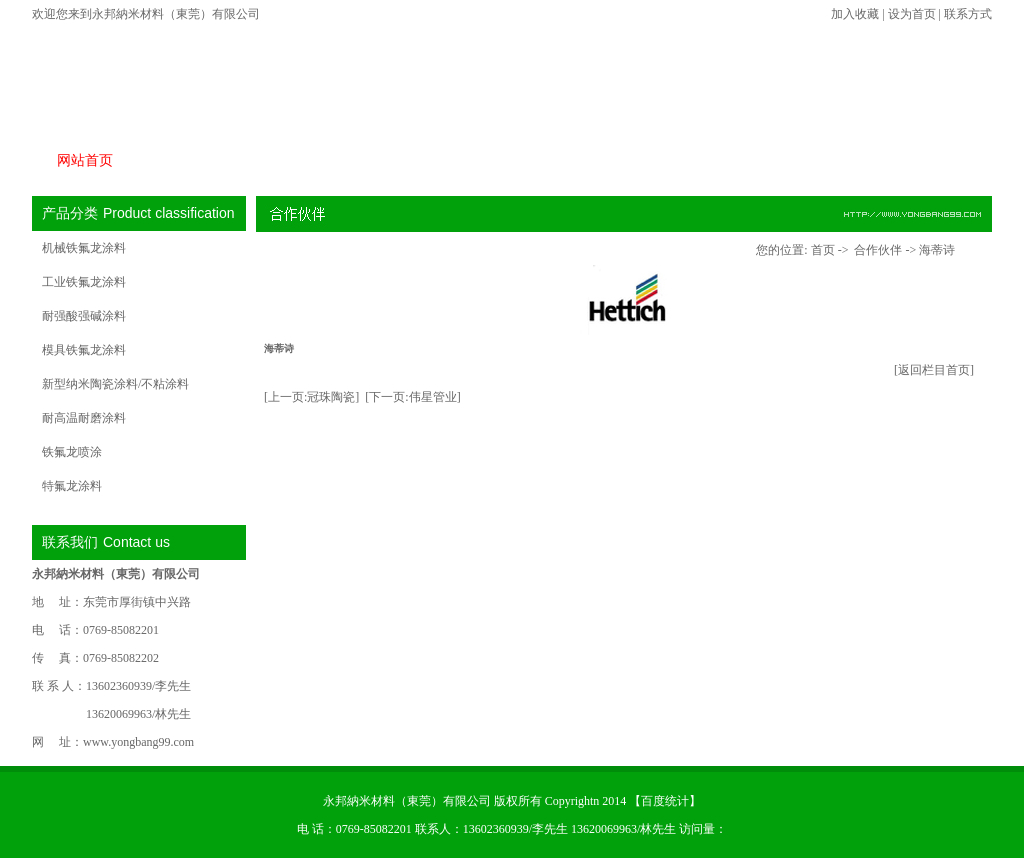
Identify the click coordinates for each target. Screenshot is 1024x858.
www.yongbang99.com (138, 742)
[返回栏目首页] (934, 370)
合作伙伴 (403, 160)
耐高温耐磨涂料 (84, 418)
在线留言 (827, 160)
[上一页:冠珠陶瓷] (311, 397)
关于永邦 (721, 160)
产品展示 (191, 160)
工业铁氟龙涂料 (84, 282)
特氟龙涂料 (72, 486)
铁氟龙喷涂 (72, 452)
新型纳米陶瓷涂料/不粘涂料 (115, 384)
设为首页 (912, 14)
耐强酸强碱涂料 (84, 316)
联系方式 (968, 14)
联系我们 (933, 160)
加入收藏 (855, 14)
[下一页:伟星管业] (412, 397)
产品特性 (297, 160)
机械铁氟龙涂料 (84, 248)
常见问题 (615, 160)
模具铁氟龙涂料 (84, 350)
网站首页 (85, 160)
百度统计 (665, 801)
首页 (823, 250)
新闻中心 (509, 160)
